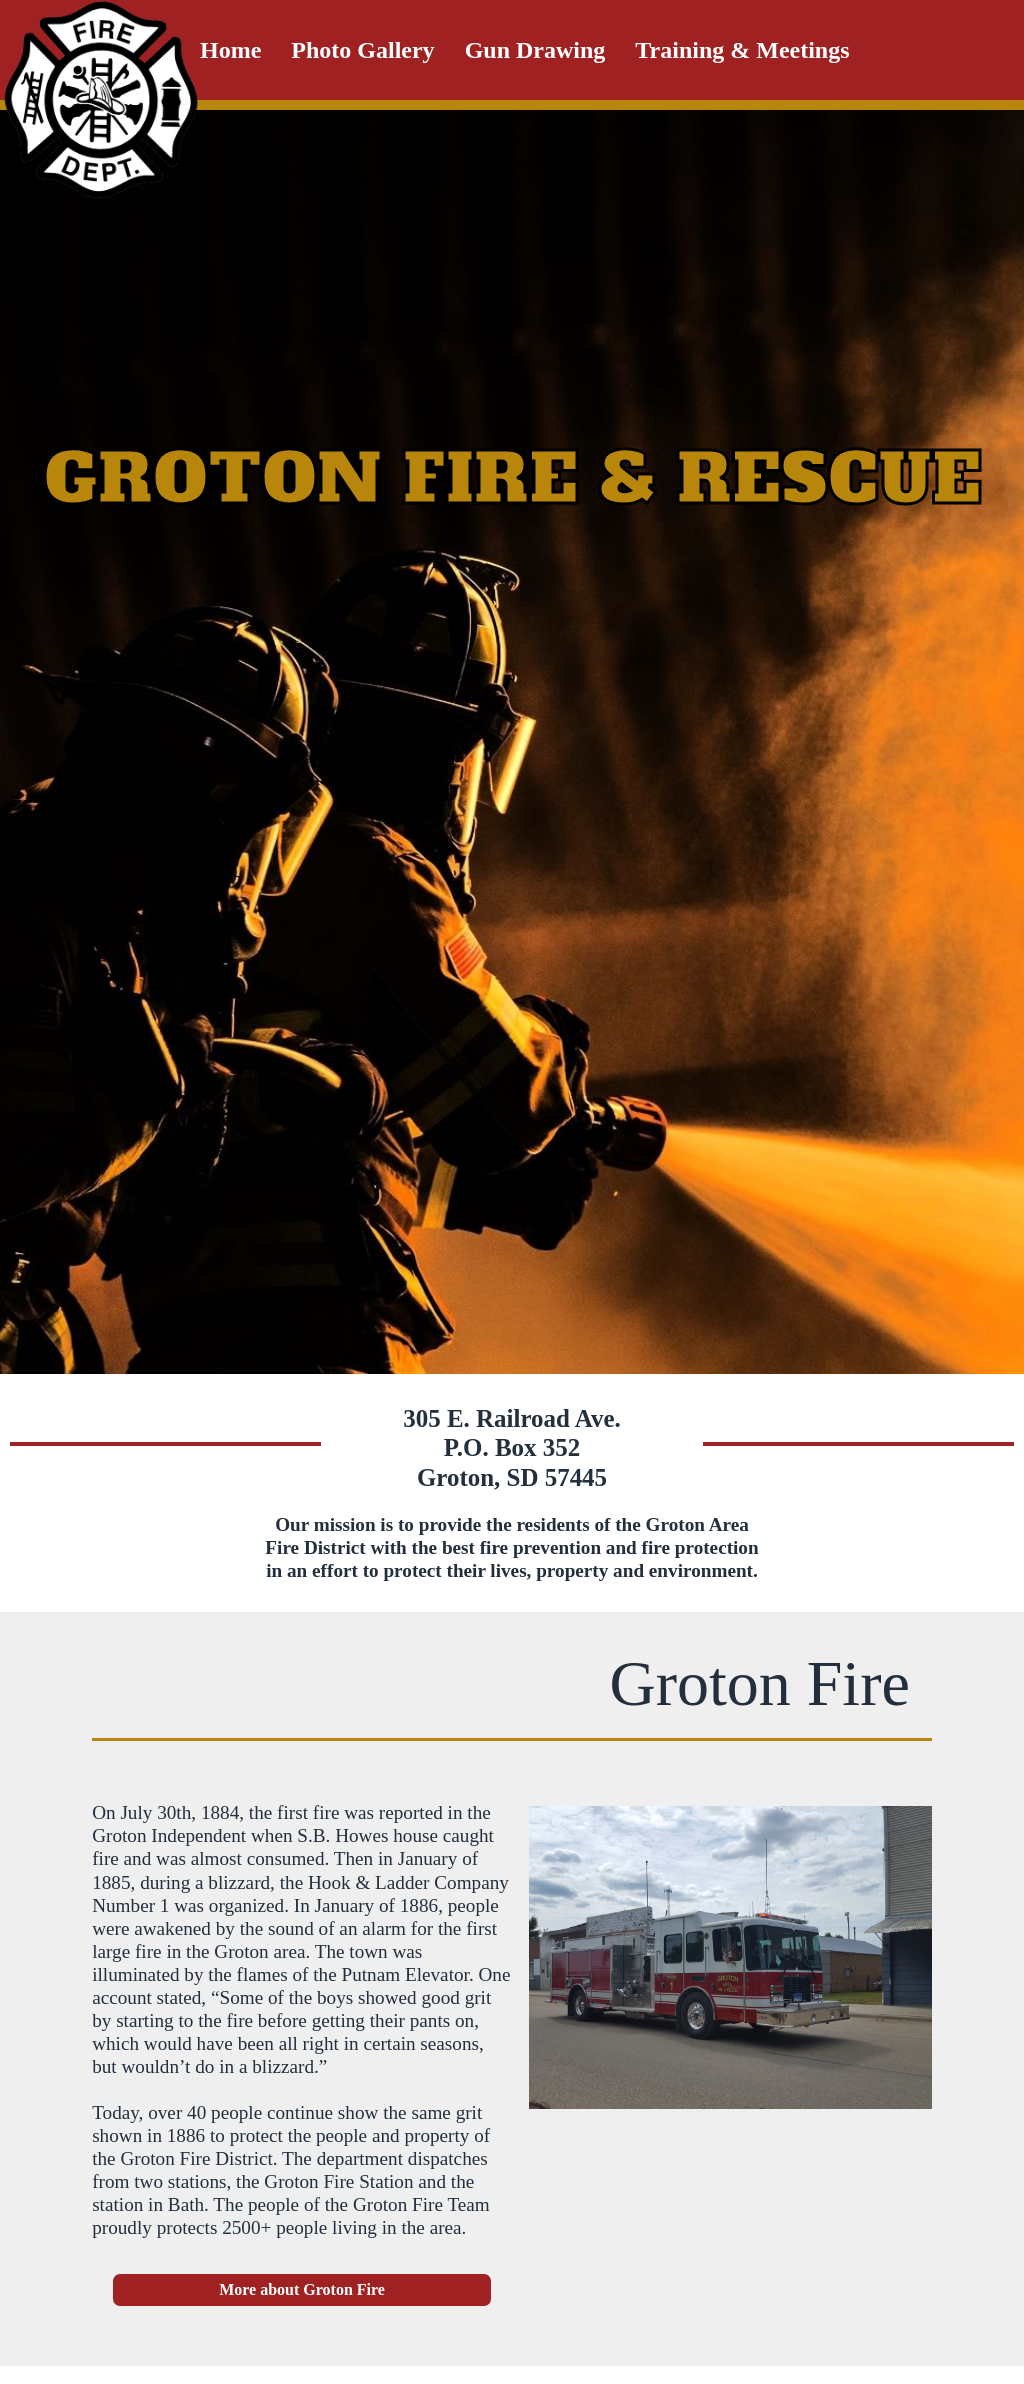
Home (230, 50)
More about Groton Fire (302, 2289)
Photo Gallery (362, 50)
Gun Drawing (535, 50)
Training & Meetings (742, 50)
